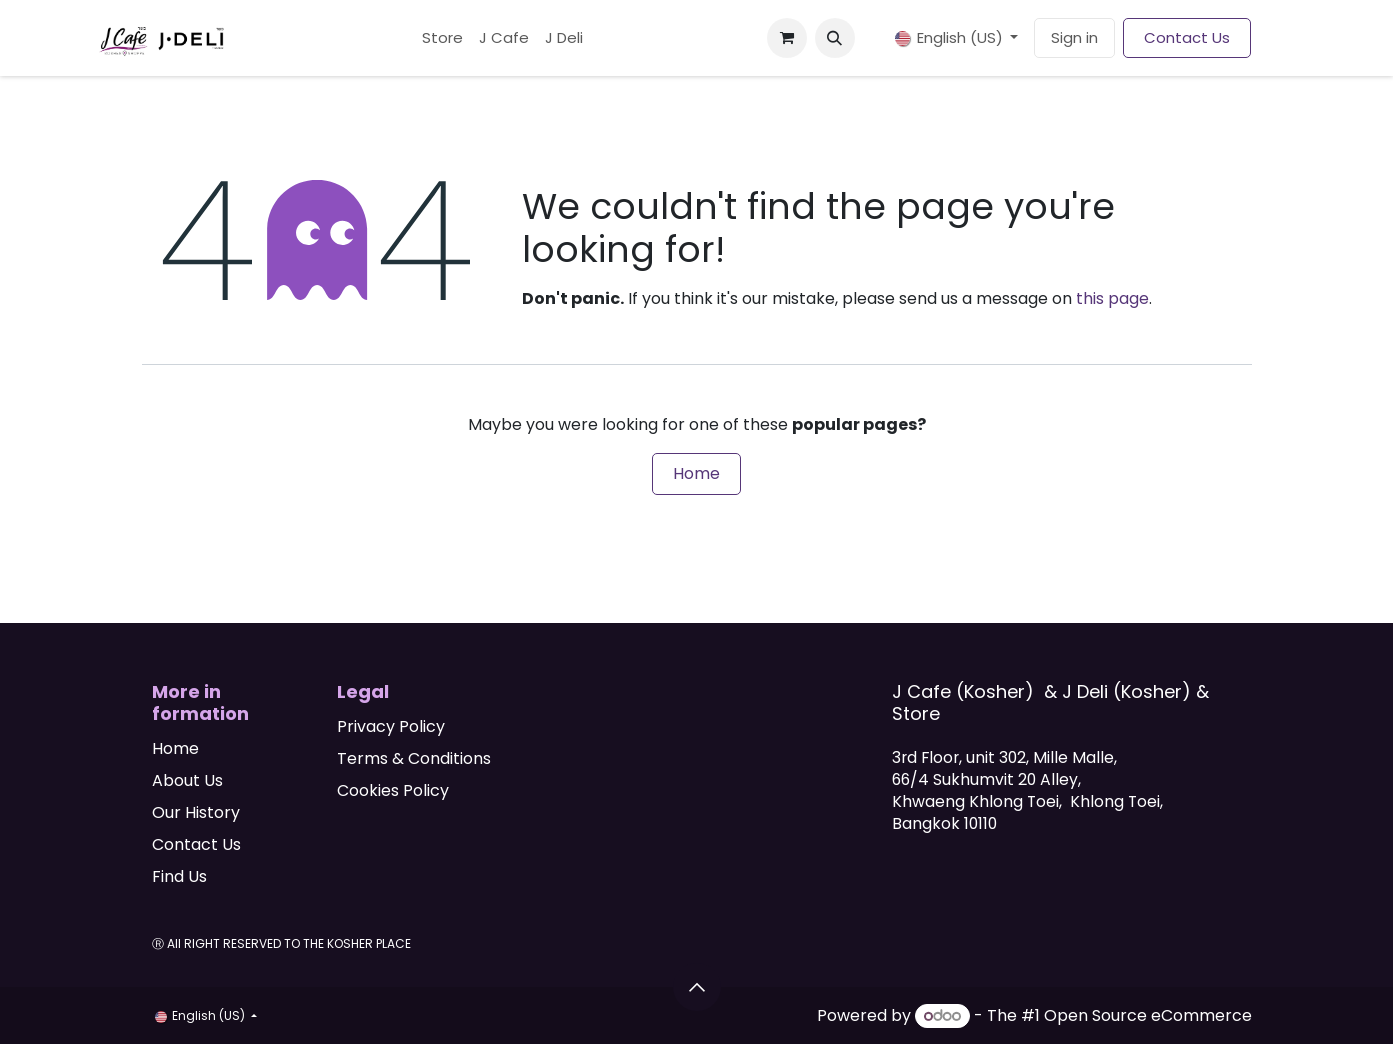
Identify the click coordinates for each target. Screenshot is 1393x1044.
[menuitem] (442, 38)
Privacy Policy (391, 726)
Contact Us (1187, 37)
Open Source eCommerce (1148, 1015)
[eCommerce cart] (787, 38)
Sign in (1074, 37)
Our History (196, 812)
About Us (187, 780)
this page (1112, 298)
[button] (835, 38)
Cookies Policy (393, 790)
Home (696, 473)
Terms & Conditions (414, 758)
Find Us (179, 876)
